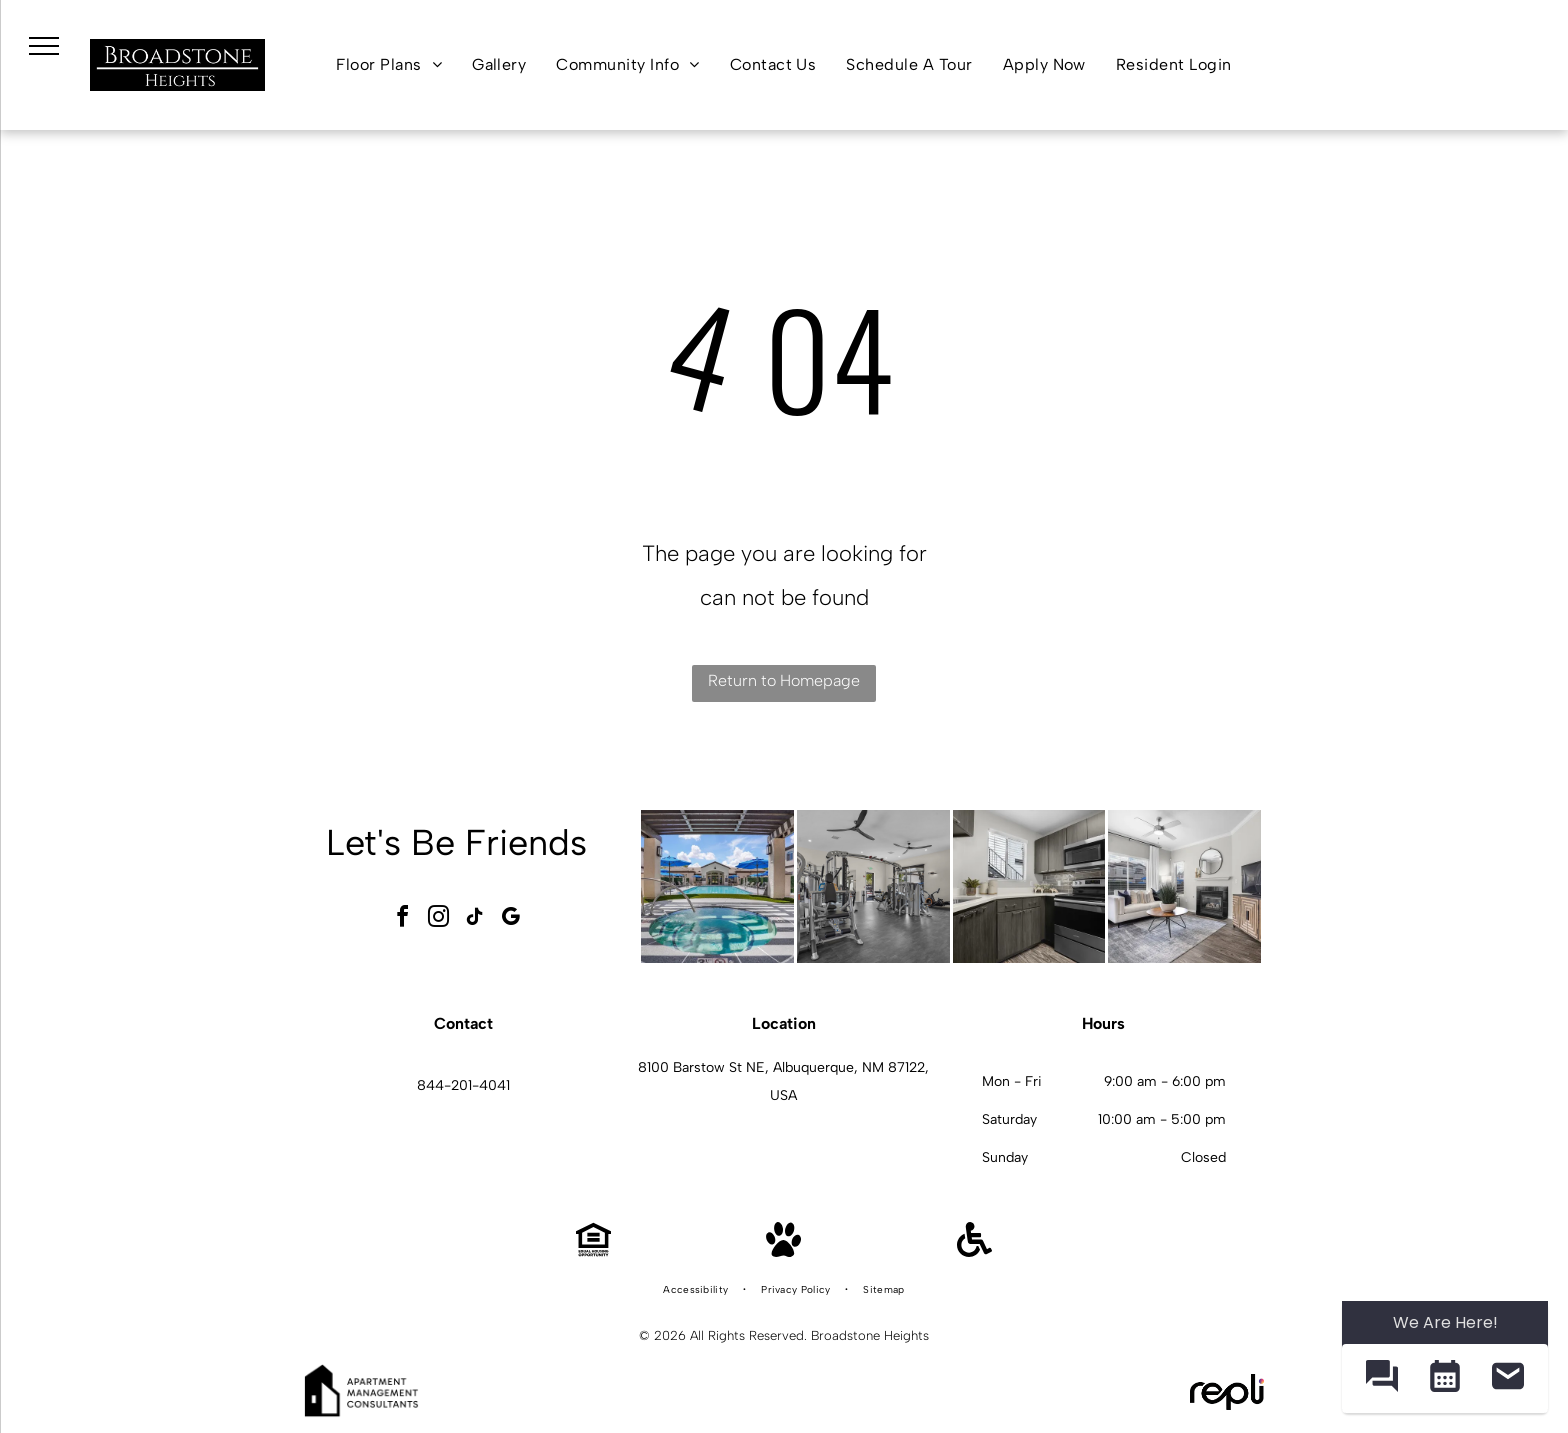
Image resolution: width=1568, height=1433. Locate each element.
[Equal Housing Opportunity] (593, 1251)
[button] (1381, 1378)
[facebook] (403, 919)
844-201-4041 (463, 1085)
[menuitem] (389, 65)
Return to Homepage (784, 680)
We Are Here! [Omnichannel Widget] (1445, 1322)
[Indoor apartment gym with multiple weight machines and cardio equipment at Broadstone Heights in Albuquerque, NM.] (873, 886)
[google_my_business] (511, 919)
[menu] (44, 46)
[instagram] (439, 919)
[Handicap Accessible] (974, 1251)
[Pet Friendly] (783, 1251)
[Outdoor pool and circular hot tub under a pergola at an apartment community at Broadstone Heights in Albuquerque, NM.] (717, 886)
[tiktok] (475, 919)
